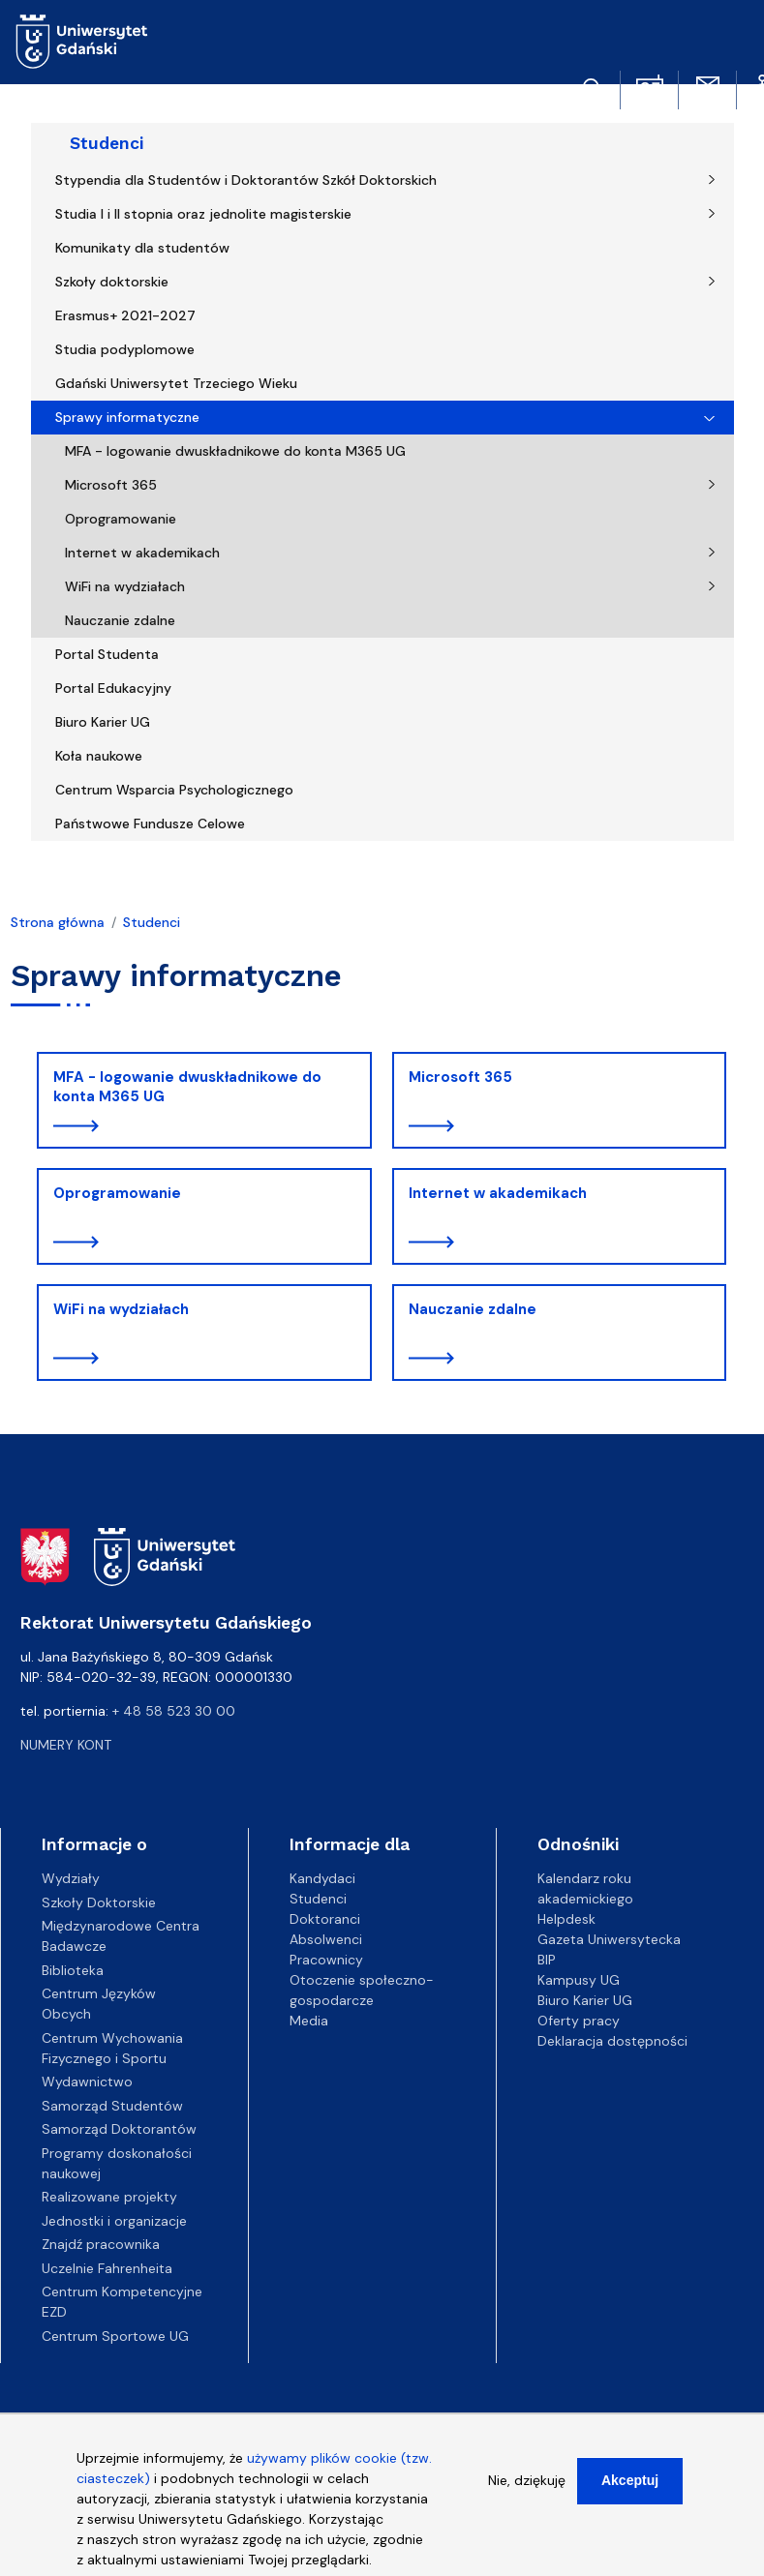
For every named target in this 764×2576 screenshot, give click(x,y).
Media (309, 2020)
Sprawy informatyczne (127, 417)
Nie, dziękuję (526, 2492)
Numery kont (65, 1744)
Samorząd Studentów (112, 2105)
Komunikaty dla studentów (142, 247)
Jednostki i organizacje (114, 2221)
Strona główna (58, 922)
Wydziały (71, 1878)
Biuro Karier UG (102, 722)
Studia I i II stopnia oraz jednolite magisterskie (203, 214)
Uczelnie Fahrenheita (107, 2268)
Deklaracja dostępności (612, 2041)
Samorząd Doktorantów (119, 2129)
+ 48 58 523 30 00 (173, 1711)
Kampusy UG (578, 1980)
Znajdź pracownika (101, 2244)
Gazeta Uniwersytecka (609, 1939)
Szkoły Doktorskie (99, 1902)
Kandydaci (322, 1878)
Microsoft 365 (111, 485)
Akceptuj (629, 2493)
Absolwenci (326, 1939)
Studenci (106, 143)
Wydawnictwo (87, 2081)
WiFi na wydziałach (125, 586)
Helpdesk (566, 1919)
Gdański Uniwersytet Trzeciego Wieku (176, 383)
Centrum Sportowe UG (115, 2336)
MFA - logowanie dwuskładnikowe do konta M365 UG (235, 451)
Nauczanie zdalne (120, 620)
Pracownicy (326, 1959)
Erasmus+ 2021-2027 (125, 315)
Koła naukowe (98, 755)
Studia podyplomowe (125, 349)
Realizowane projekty (109, 2196)
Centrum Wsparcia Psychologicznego (174, 789)
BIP (546, 1959)
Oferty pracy (578, 2020)
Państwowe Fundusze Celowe (150, 823)
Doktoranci (325, 1919)
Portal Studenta (107, 654)
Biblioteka (73, 1970)
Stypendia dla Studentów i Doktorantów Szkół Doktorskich (246, 180)
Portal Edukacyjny (113, 688)
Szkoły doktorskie (111, 281)
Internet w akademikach (142, 552)
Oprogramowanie (120, 518)
